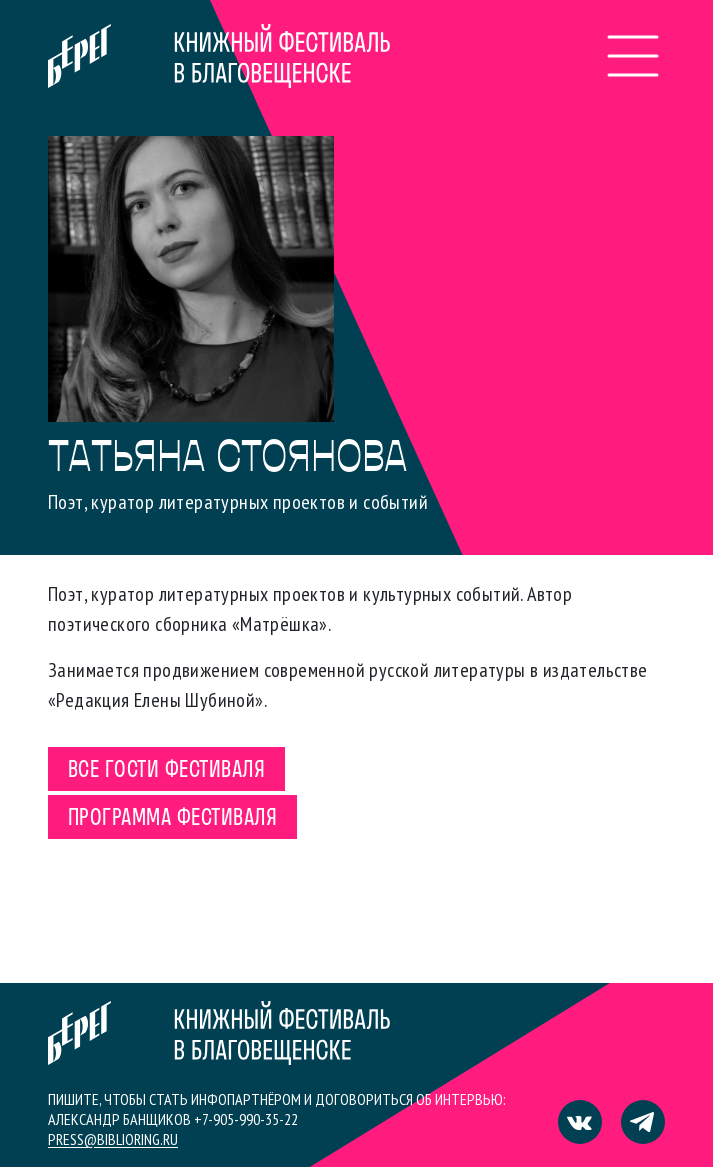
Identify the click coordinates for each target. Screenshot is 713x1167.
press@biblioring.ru (113, 1139)
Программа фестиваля (172, 819)
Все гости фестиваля (166, 771)
